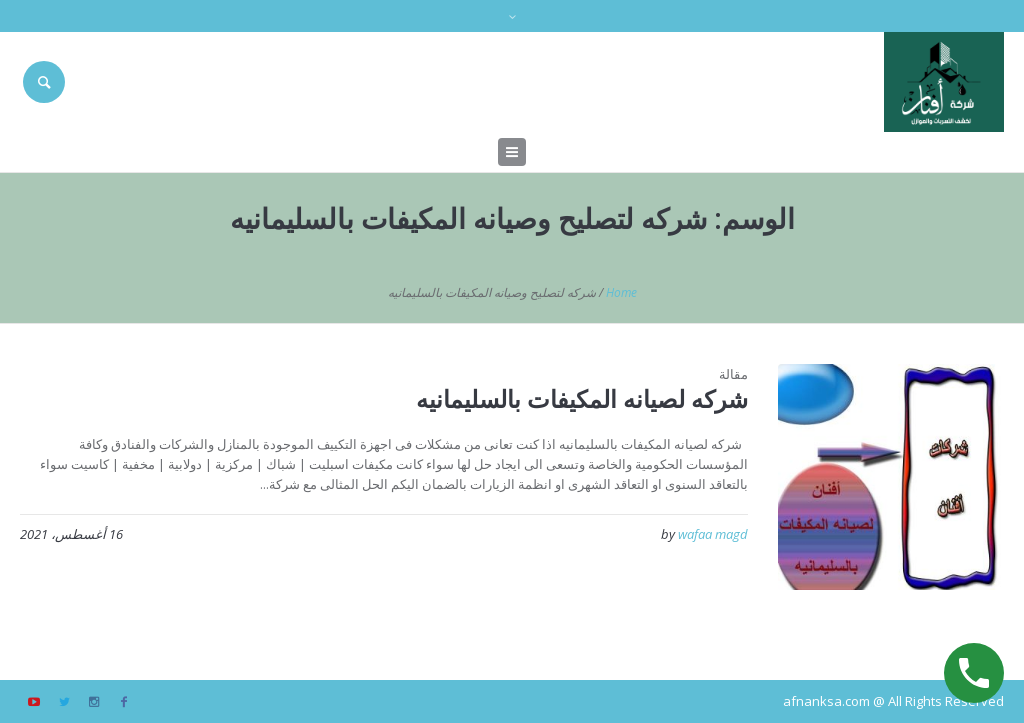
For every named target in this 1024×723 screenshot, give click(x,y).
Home (621, 292)
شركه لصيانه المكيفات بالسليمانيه (582, 398)
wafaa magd (713, 534)
